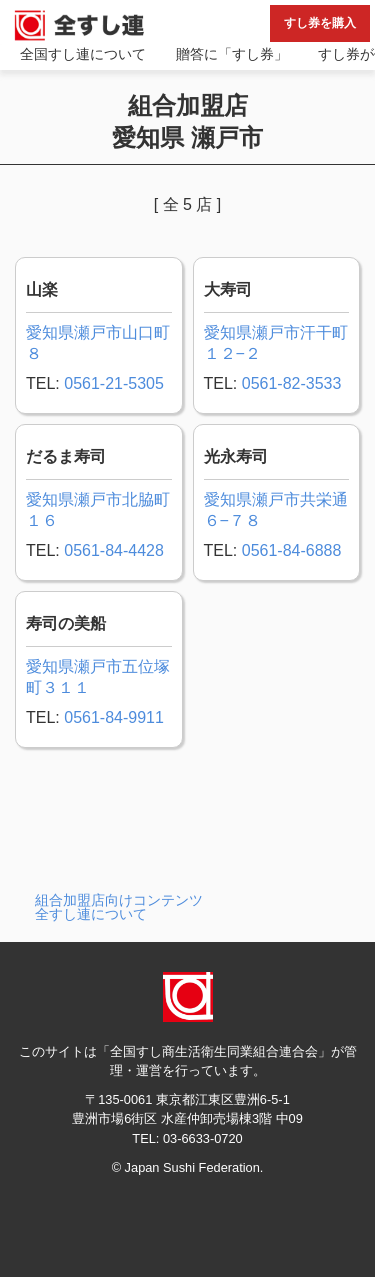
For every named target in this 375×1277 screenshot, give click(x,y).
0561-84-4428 (114, 550)
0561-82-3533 (292, 383)
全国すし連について (83, 54)
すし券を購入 (320, 23)
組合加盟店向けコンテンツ (119, 900)
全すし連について (91, 914)
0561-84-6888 (292, 550)
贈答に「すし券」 (232, 54)
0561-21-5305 (114, 383)
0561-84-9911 (114, 717)
